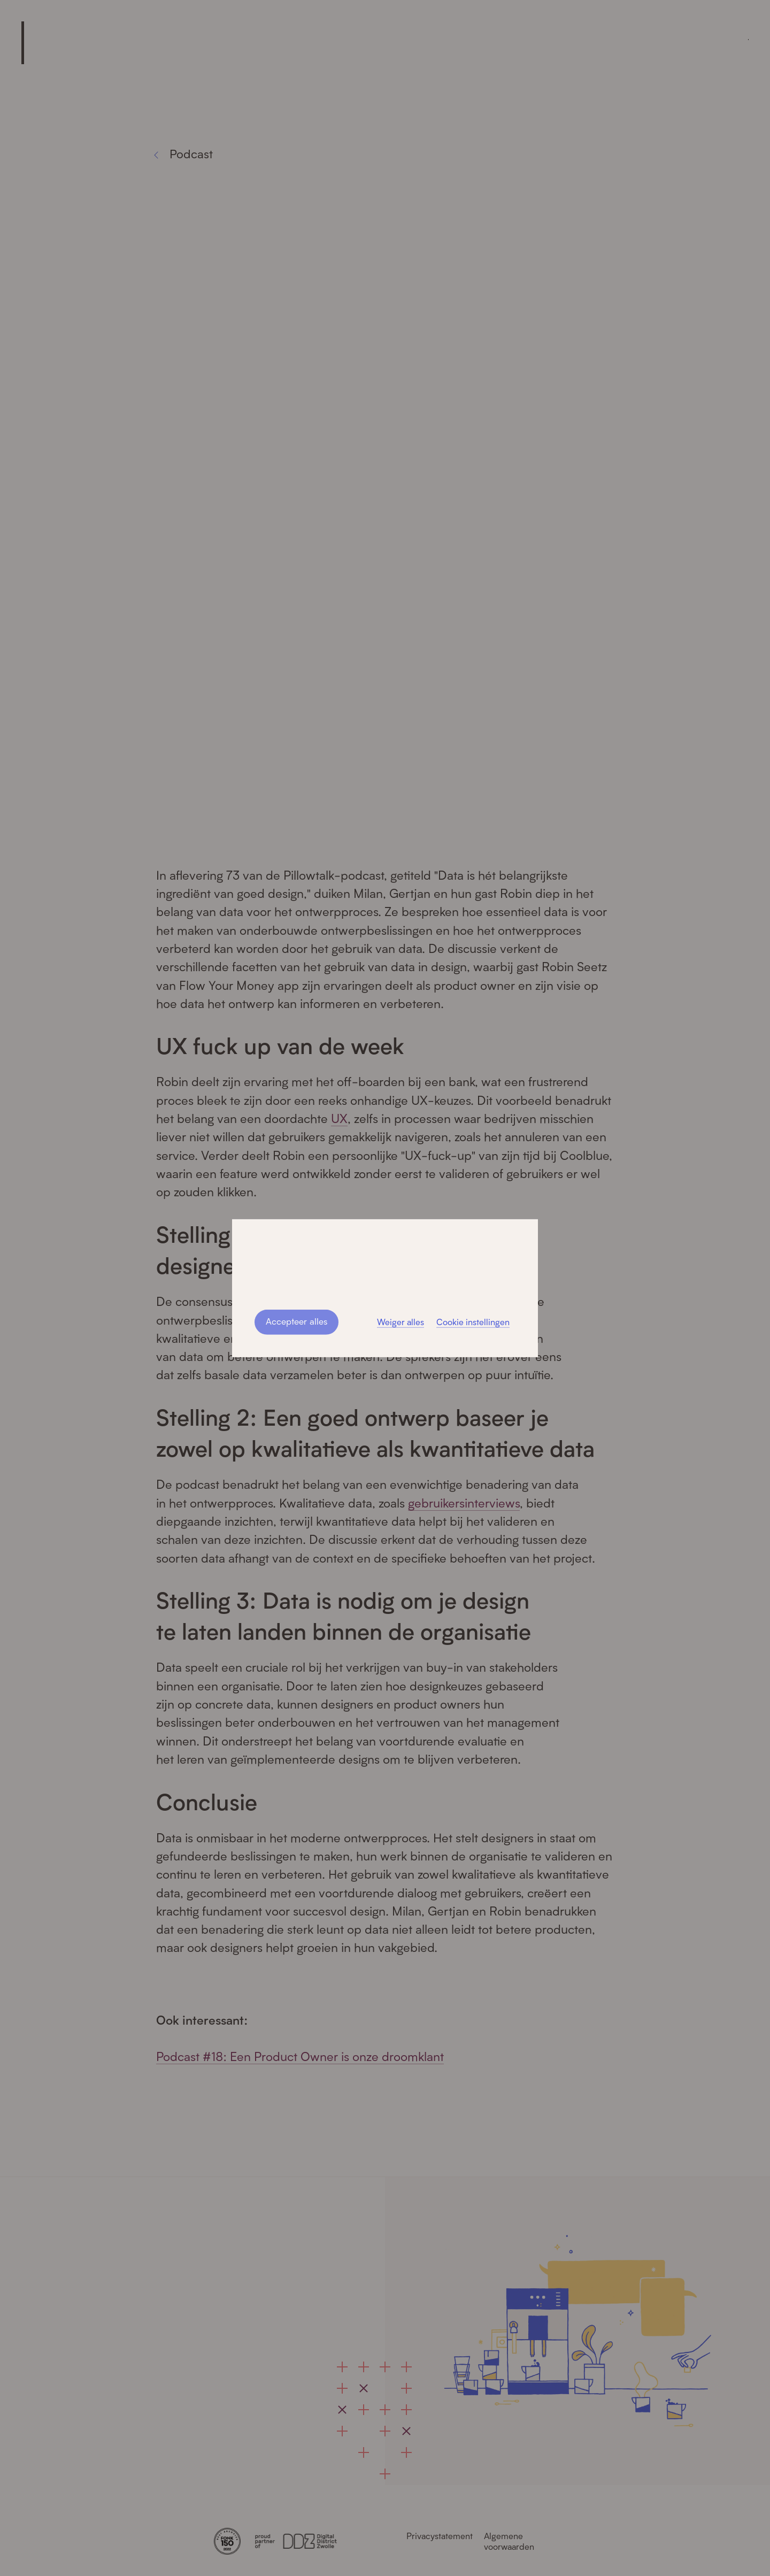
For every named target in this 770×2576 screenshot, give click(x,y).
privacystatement (426, 1267)
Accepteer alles (296, 1321)
